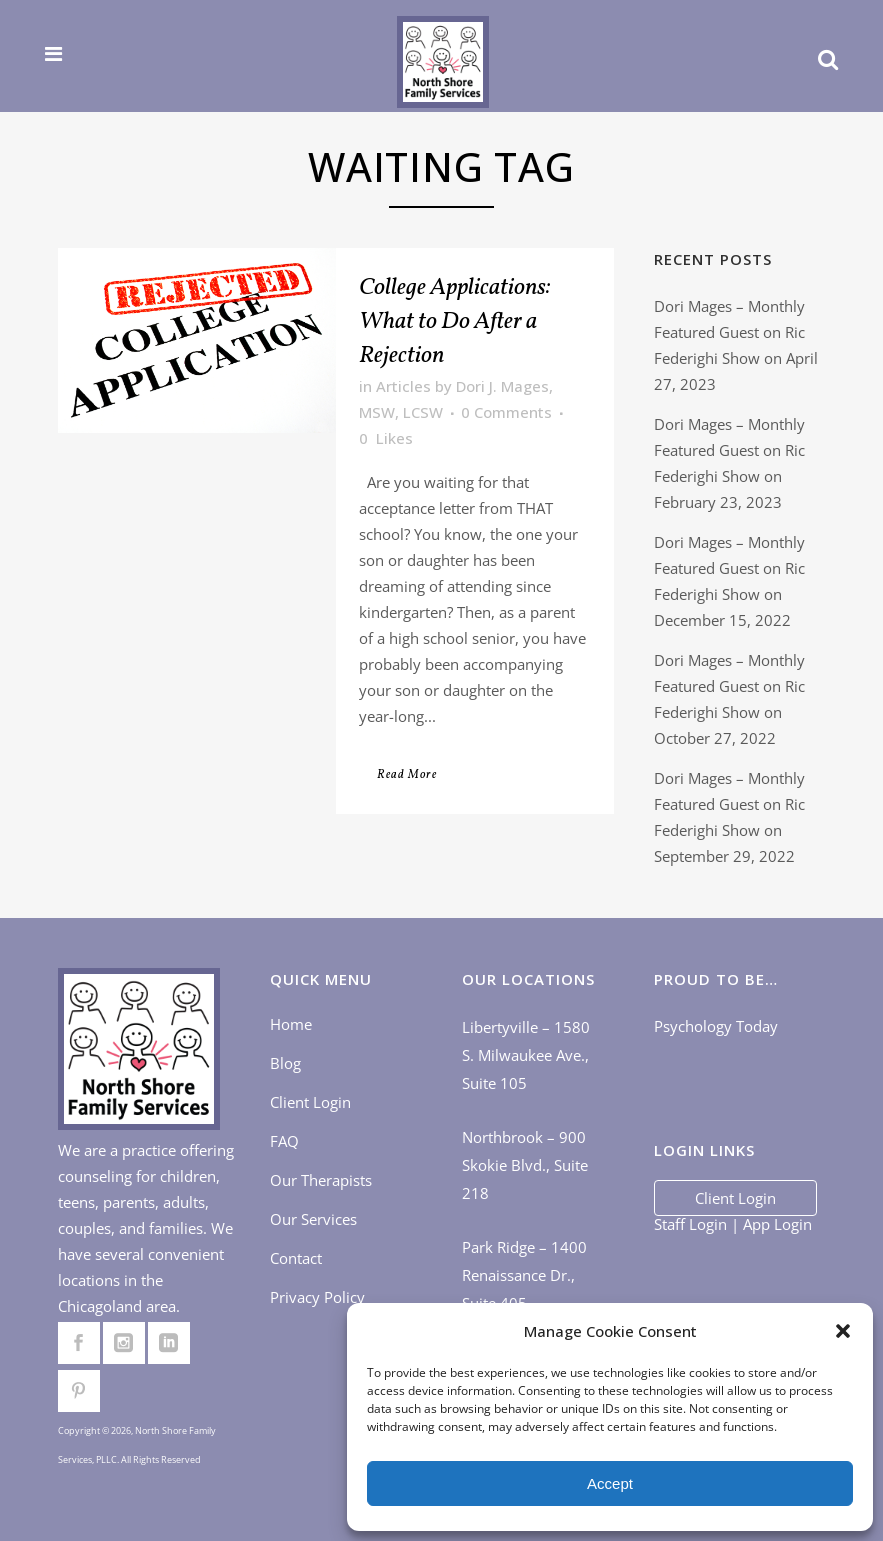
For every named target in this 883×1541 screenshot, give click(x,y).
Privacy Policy (317, 1298)
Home (291, 1025)
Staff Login (690, 1224)
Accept (610, 1483)
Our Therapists (321, 1181)
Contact (296, 1259)
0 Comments (506, 412)
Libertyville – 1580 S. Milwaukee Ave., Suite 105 (526, 1056)
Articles (403, 386)
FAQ (284, 1142)
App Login (777, 1224)
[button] (843, 1331)
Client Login (310, 1103)
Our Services (313, 1220)
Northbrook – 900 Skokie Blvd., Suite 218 (525, 1166)
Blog (285, 1064)
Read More (407, 775)
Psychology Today (716, 1027)
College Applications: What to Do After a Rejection (454, 322)
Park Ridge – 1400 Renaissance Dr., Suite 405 (524, 1276)
